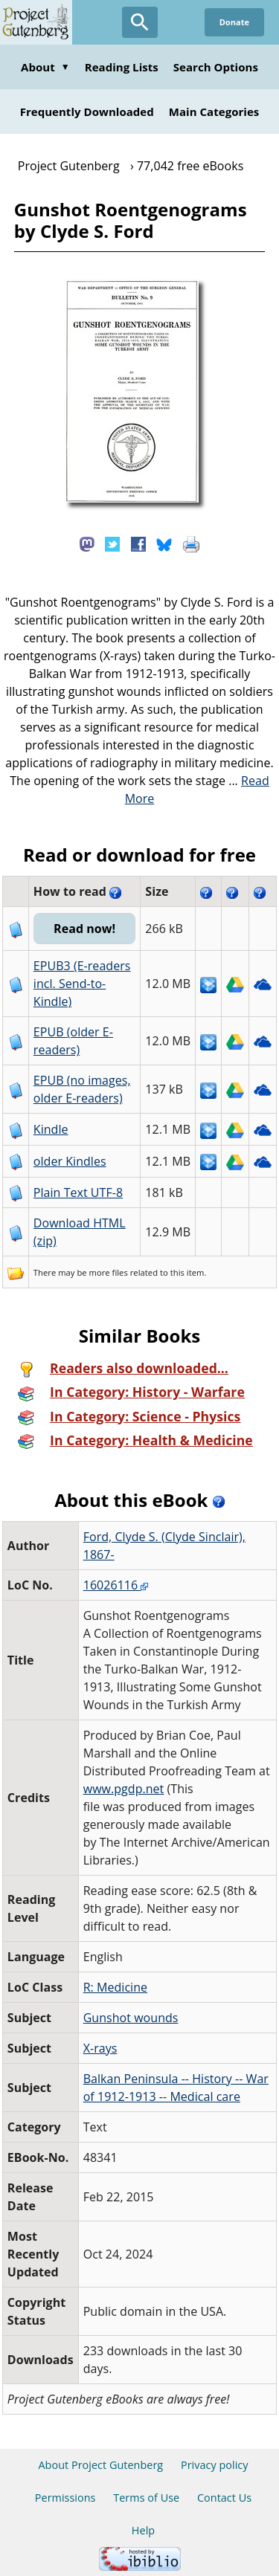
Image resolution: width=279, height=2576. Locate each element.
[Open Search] (140, 22)
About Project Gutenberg (100, 2465)
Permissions (65, 2498)
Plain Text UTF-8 (78, 1192)
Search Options (215, 66)
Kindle (50, 1129)
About (45, 67)
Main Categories (214, 111)
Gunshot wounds (131, 2018)
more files (108, 1272)
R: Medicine (115, 1987)
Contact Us (224, 2498)
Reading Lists (121, 66)
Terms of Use (146, 2498)
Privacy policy (214, 2465)
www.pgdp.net (123, 1789)
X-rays (100, 2048)
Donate (234, 22)
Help (143, 2530)
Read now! (84, 928)
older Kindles (69, 1161)
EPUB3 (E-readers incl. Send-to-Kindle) (82, 984)
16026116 (116, 1585)
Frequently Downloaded (87, 111)
